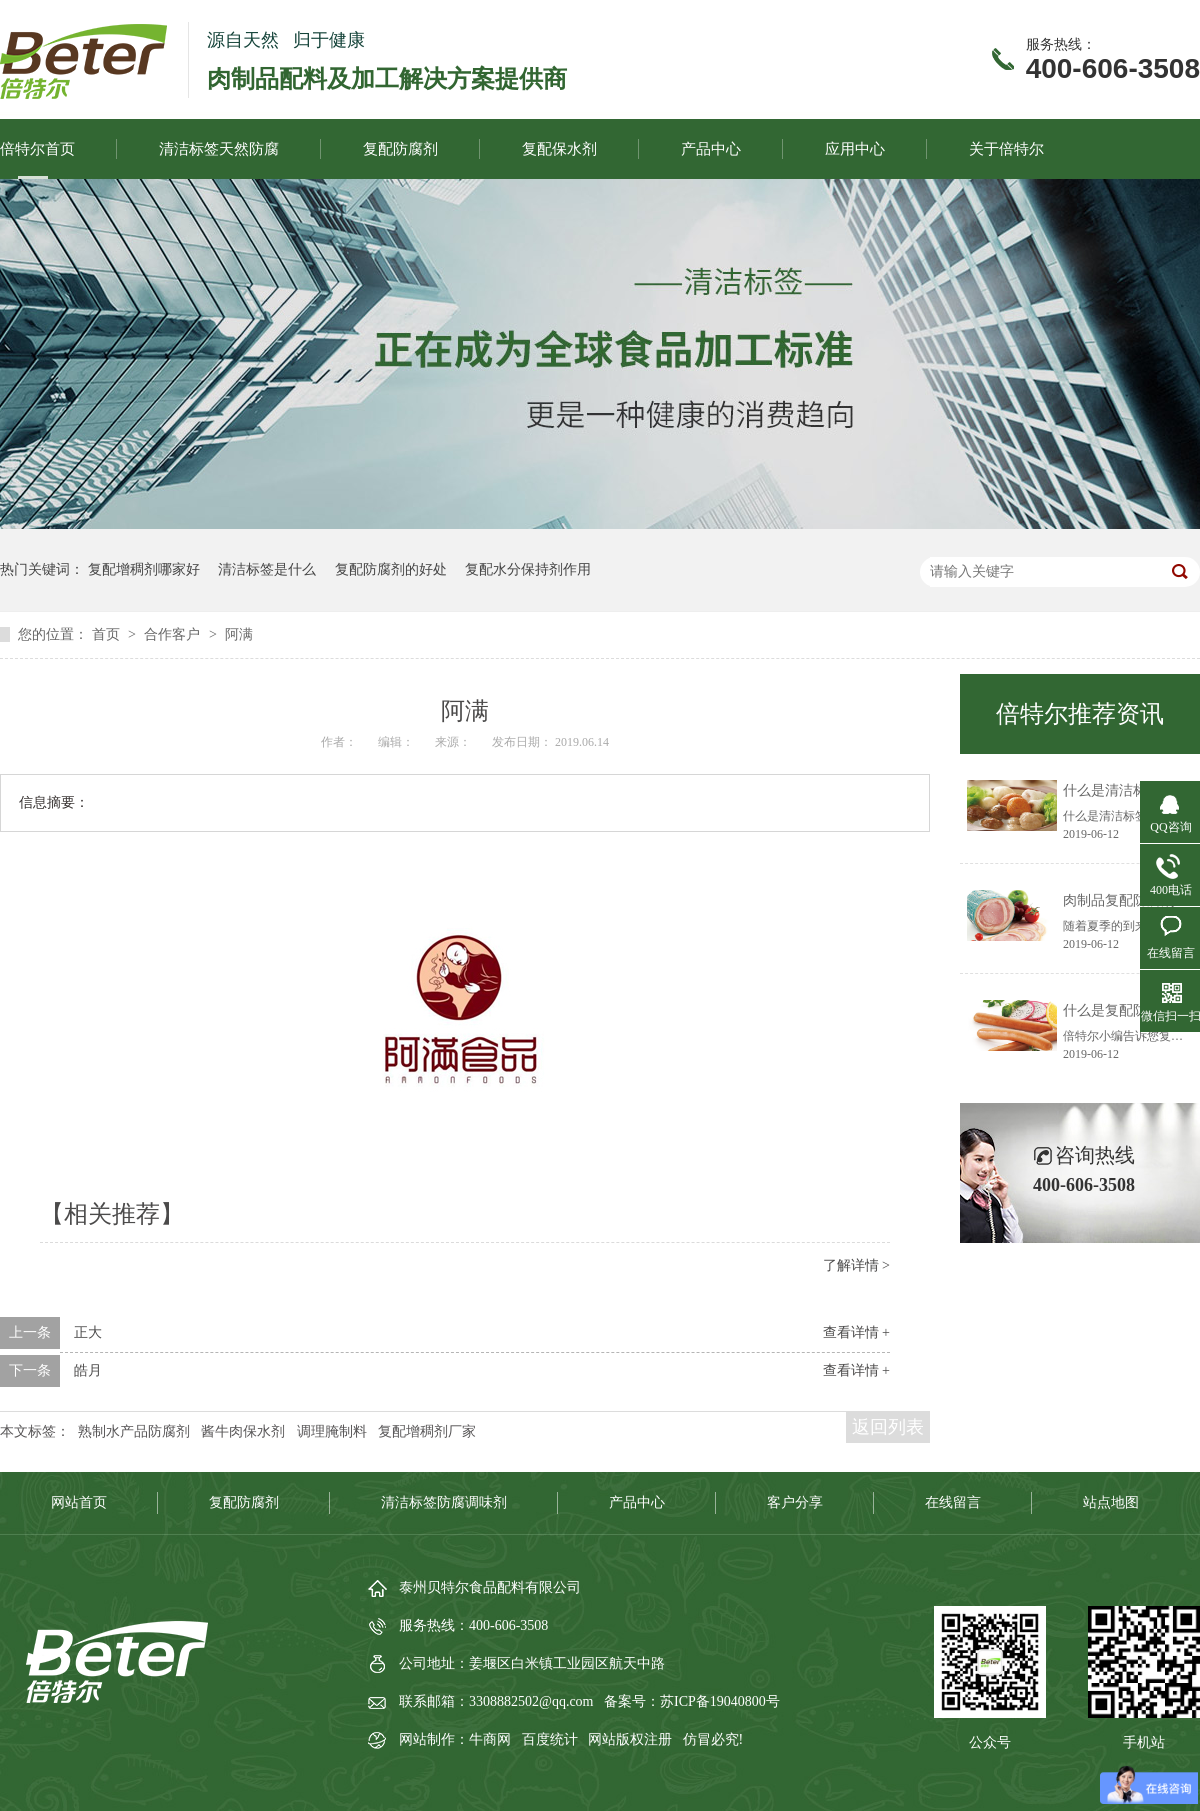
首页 (108, 634)
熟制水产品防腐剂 (134, 1431)
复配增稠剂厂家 (427, 1431)
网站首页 (79, 1502)
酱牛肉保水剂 (243, 1431)
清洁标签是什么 (267, 569)
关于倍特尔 (1006, 149)
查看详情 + (856, 1332)
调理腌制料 (332, 1431)
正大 (88, 1332)
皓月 (88, 1370)
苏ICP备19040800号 (720, 1701)
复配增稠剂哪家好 (144, 569)
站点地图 (1111, 1502)
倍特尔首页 (37, 149)
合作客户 (174, 634)
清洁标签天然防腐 (219, 149)
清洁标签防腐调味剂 (444, 1502)
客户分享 (795, 1502)
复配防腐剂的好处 (391, 569)
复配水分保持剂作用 (528, 569)
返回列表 (888, 1427)
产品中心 (711, 149)
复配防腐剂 (400, 149)
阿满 (239, 634)
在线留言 (953, 1502)
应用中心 (855, 149)
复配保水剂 (559, 149)
